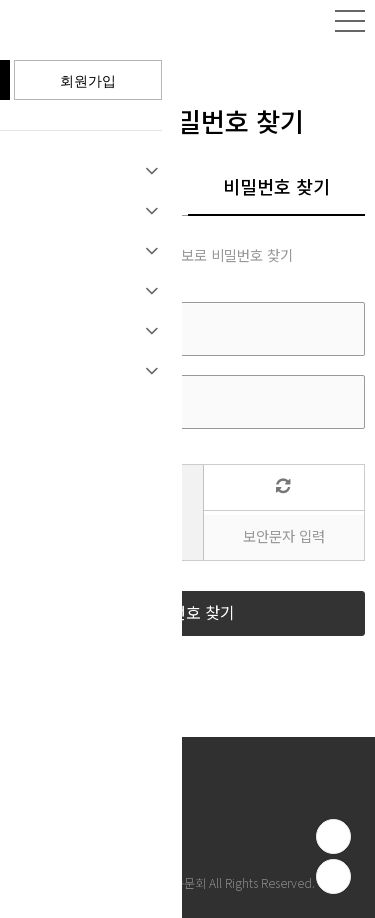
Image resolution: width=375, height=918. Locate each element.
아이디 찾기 (99, 188)
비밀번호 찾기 (276, 188)
